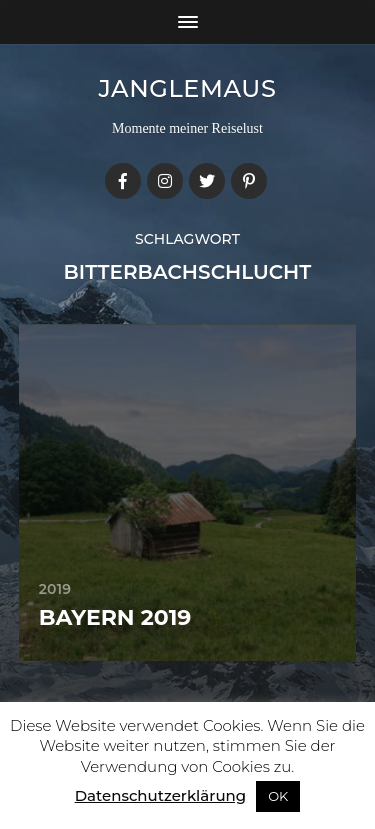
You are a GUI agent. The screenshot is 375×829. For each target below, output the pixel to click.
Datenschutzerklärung (160, 795)
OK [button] (278, 796)
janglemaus (188, 88)
